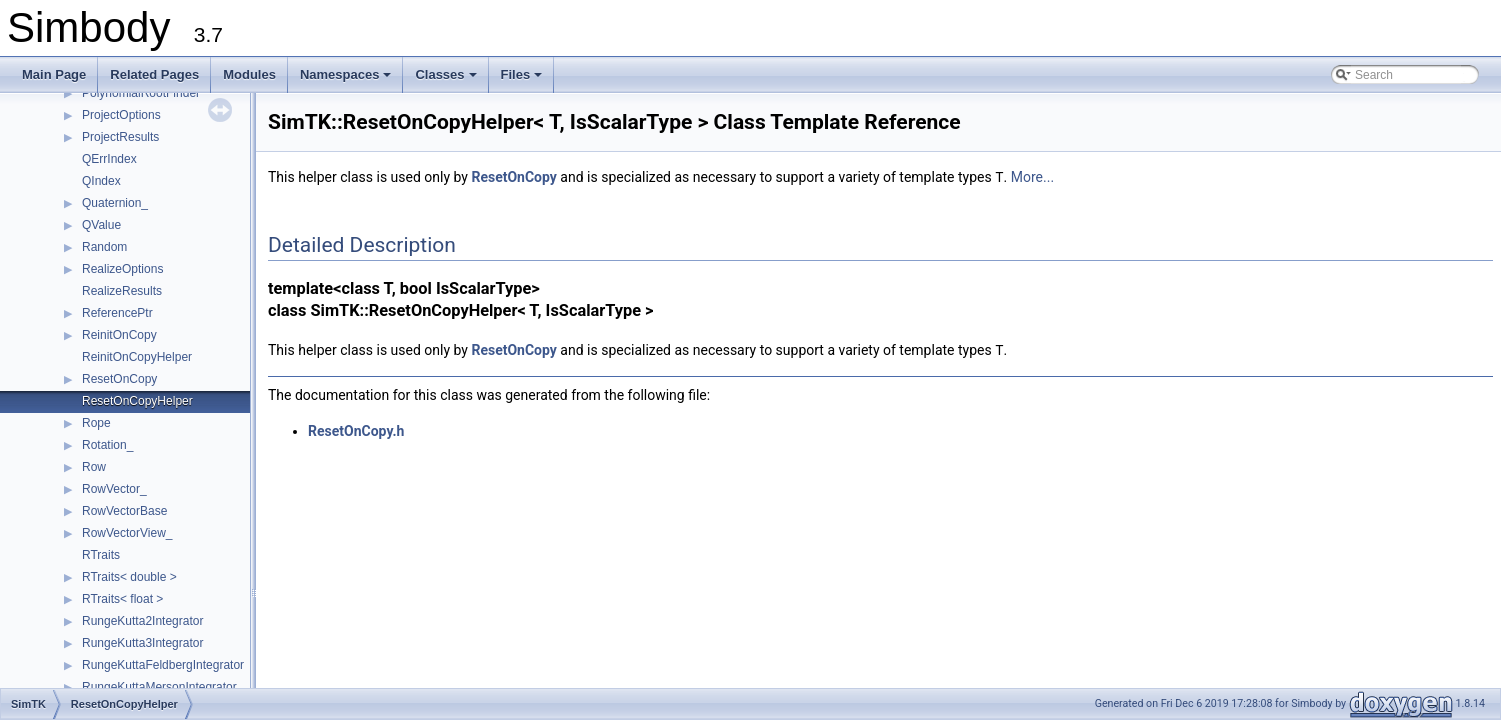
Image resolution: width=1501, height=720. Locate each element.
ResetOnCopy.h (356, 429)
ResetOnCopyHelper (137, 401)
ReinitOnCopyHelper (137, 357)
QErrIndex (109, 159)
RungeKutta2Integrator (142, 621)
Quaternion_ (115, 203)
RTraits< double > (129, 577)
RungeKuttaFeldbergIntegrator (163, 665)
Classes (447, 80)
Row (94, 467)
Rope (96, 423)
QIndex (101, 181)
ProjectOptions (121, 115)
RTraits (101, 555)
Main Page (54, 74)
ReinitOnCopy (119, 335)
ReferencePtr (117, 313)
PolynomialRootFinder (141, 93)
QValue (101, 225)
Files (523, 80)
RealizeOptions (122, 269)
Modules (249, 74)
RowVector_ (114, 489)
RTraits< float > (122, 599)
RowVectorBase (124, 511)
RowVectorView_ (127, 533)
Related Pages (154, 74)
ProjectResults (120, 137)
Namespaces (347, 80)
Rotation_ (107, 445)
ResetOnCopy (119, 379)
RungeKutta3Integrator (142, 643)
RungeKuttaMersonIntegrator (159, 687)
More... (1032, 177)
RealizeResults (122, 291)
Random (104, 247)
